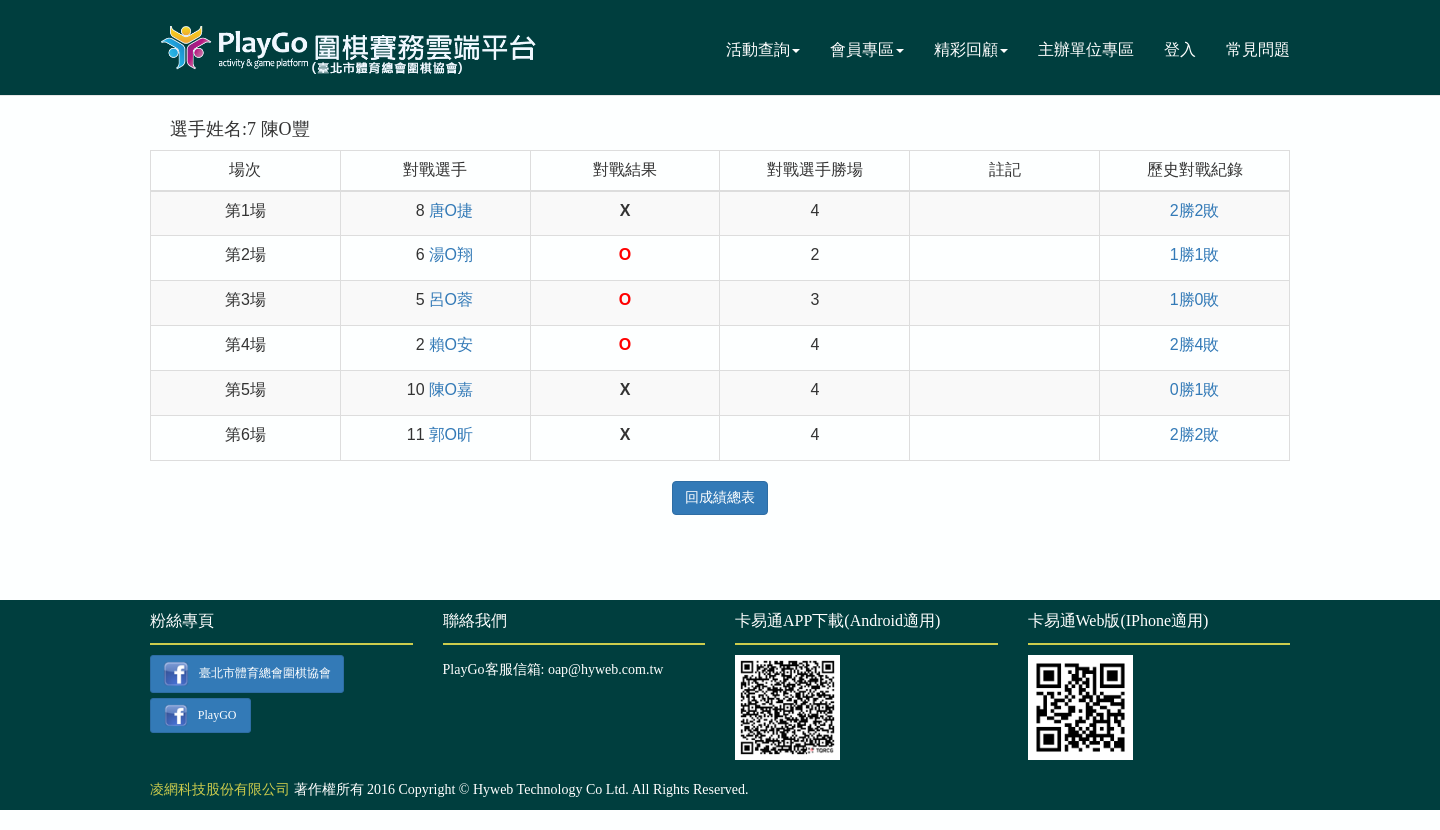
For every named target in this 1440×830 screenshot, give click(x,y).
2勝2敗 (1195, 210)
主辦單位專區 (1086, 49)
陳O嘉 (451, 389)
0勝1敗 (1195, 389)
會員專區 (867, 49)
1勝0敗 (1195, 299)
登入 (1180, 49)
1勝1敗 (1195, 254)
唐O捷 (451, 210)
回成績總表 (720, 497)
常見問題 (1258, 49)
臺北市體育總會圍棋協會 (247, 674)
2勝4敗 (1195, 344)
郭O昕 (451, 434)
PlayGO (200, 716)
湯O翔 (451, 254)
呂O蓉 (451, 299)
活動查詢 (763, 49)
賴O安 (451, 344)
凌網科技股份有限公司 (220, 789)
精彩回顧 (971, 49)
